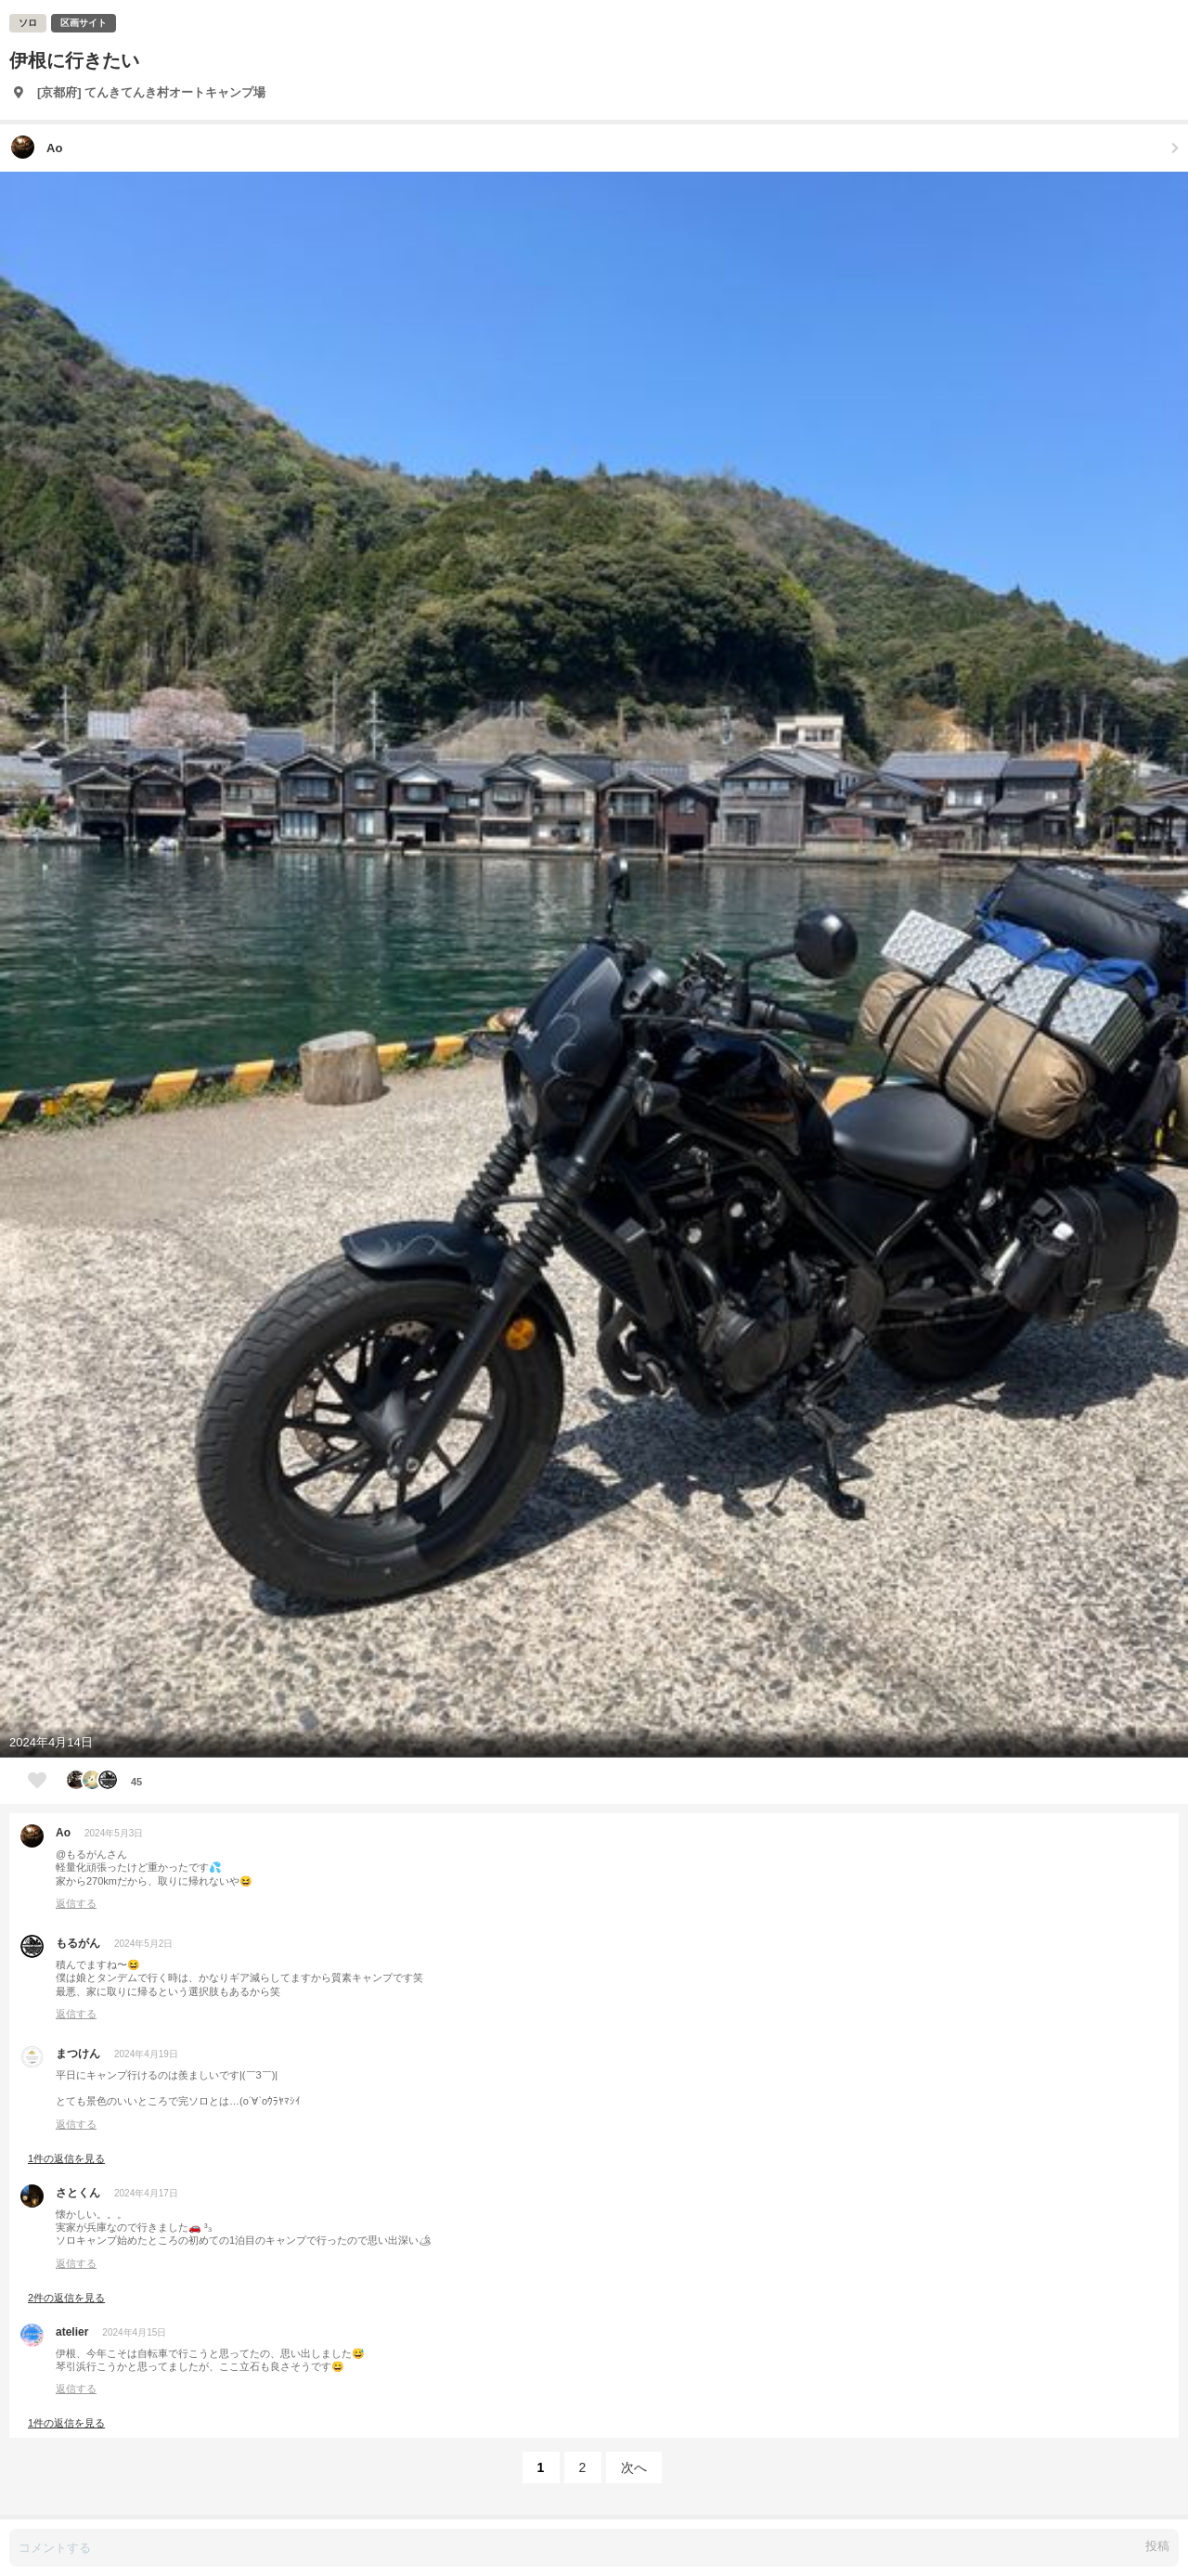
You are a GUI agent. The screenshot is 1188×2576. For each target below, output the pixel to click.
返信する (76, 1903)
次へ (634, 2467)
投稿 (1157, 2546)
